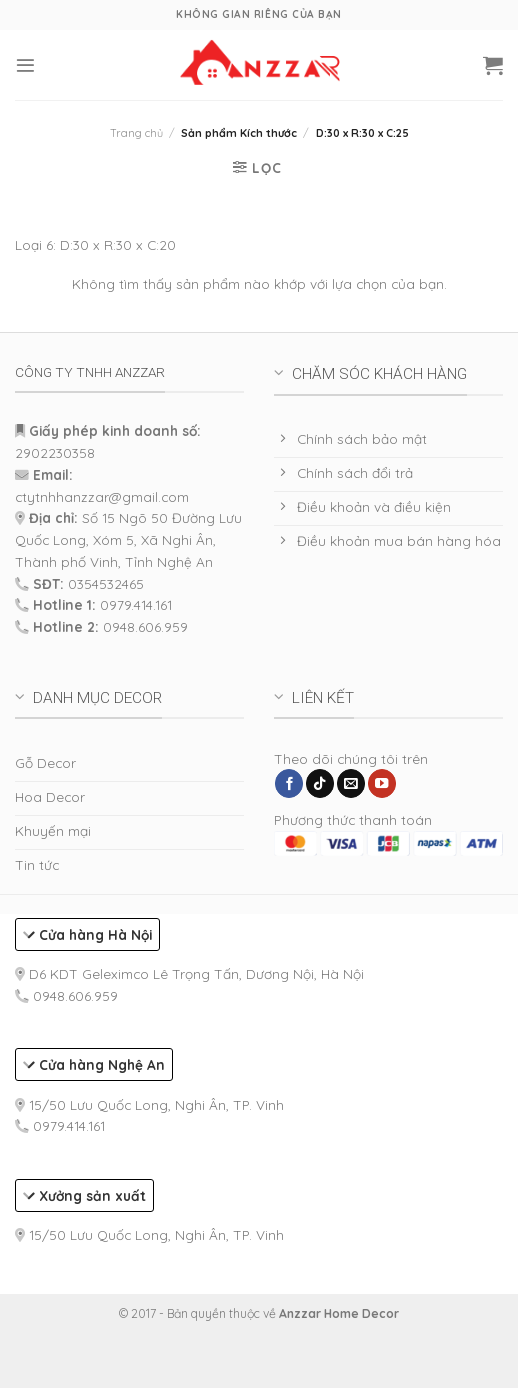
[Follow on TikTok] (320, 783)
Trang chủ (136, 133)
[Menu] (25, 65)
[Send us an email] (351, 783)
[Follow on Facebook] (289, 783)
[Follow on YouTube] (382, 783)
